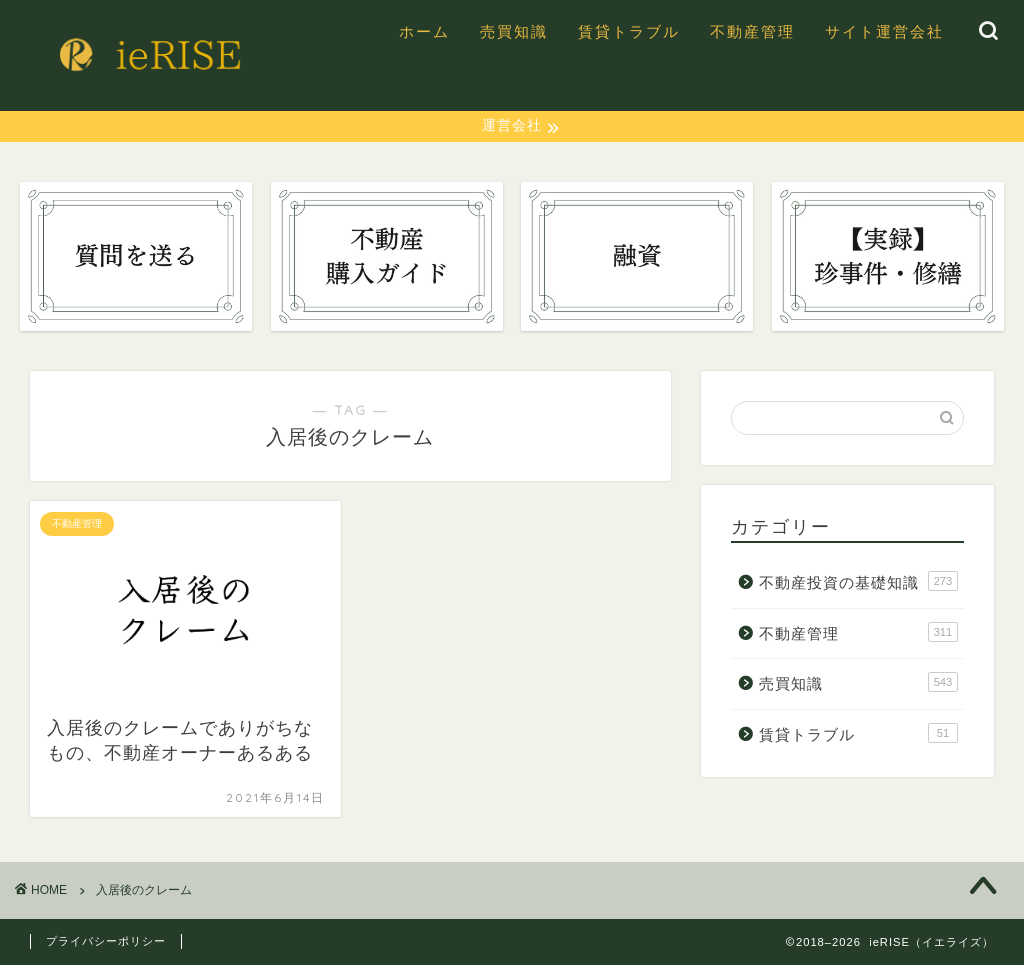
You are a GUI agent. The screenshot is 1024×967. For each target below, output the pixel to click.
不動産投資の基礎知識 (858, 583)
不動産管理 (752, 31)
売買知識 (514, 31)
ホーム (424, 31)
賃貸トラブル (629, 31)
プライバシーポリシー (106, 943)
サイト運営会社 (884, 31)
